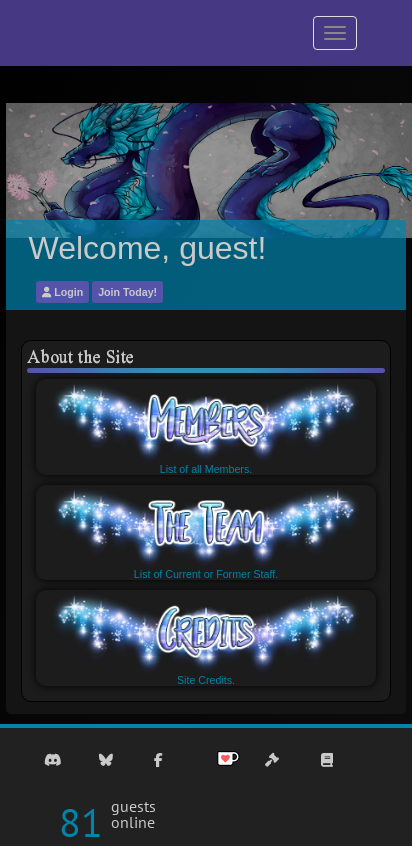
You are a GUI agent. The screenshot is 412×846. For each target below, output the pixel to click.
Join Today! (127, 292)
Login (62, 292)
